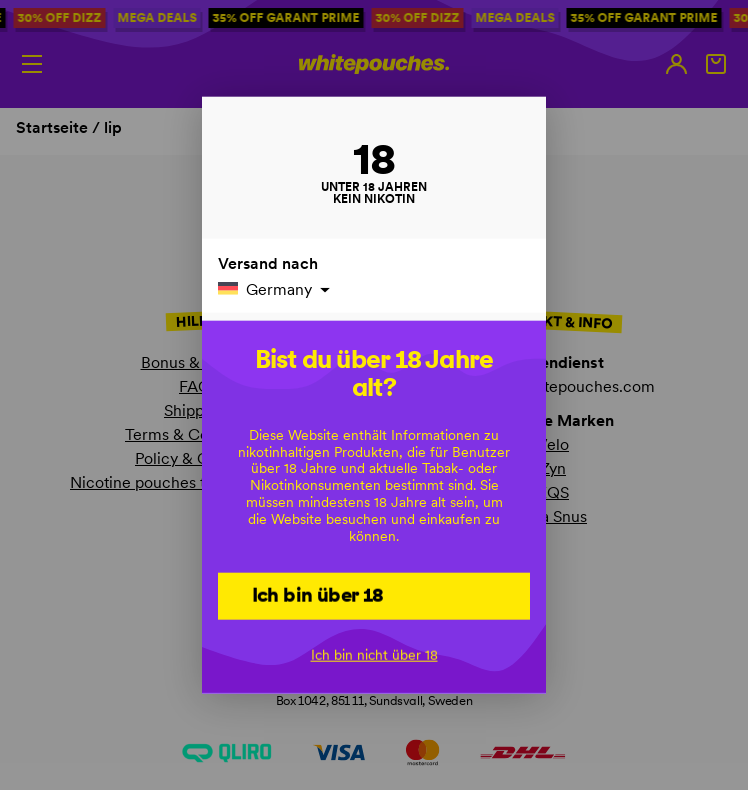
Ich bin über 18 (318, 594)
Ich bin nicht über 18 (374, 655)
